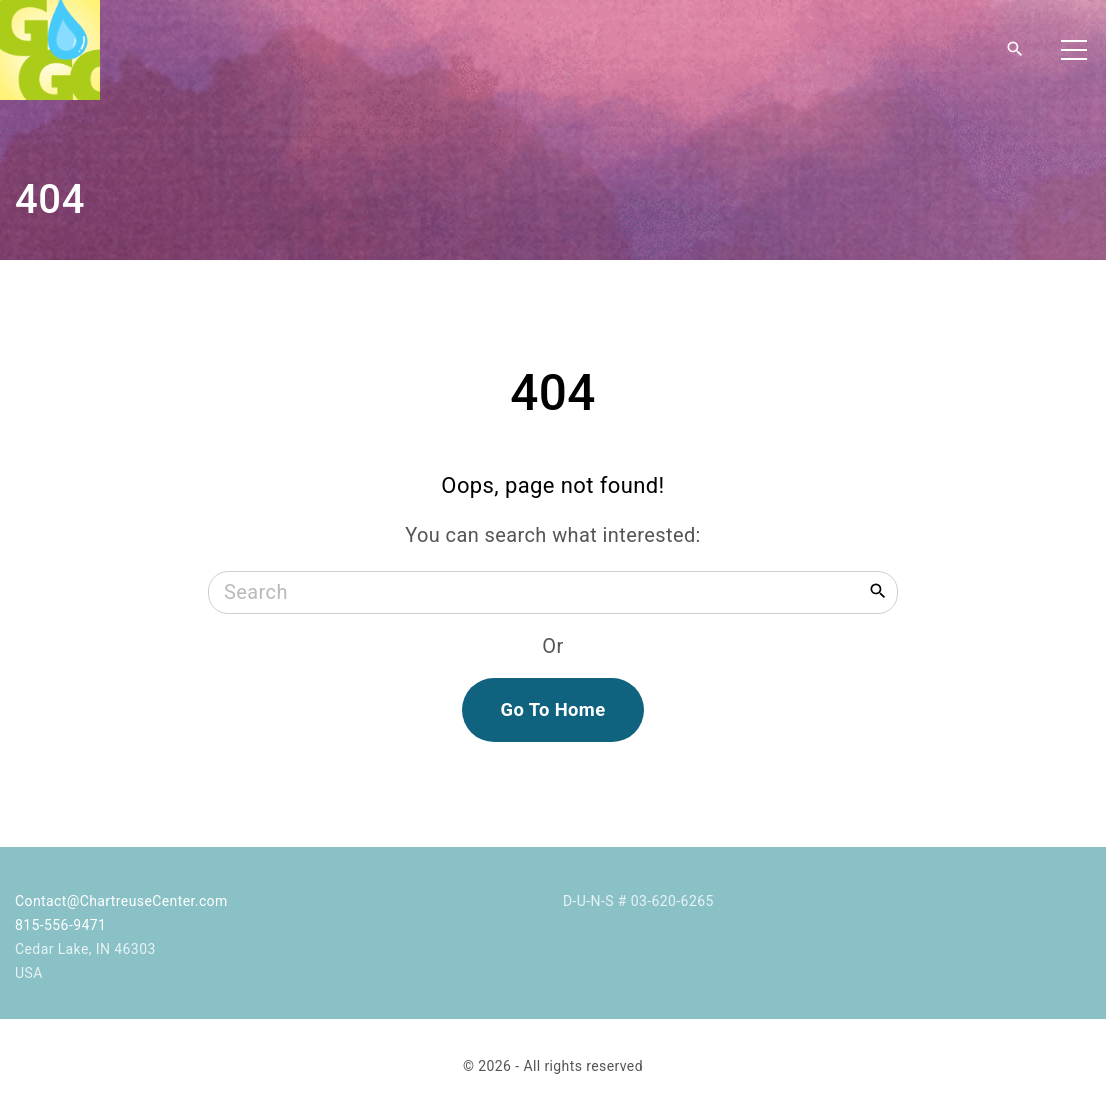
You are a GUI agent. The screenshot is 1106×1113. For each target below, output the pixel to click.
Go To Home (552, 709)
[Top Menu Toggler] (1074, 50)
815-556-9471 (60, 925)
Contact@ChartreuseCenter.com (121, 901)
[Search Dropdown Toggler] (1015, 50)
